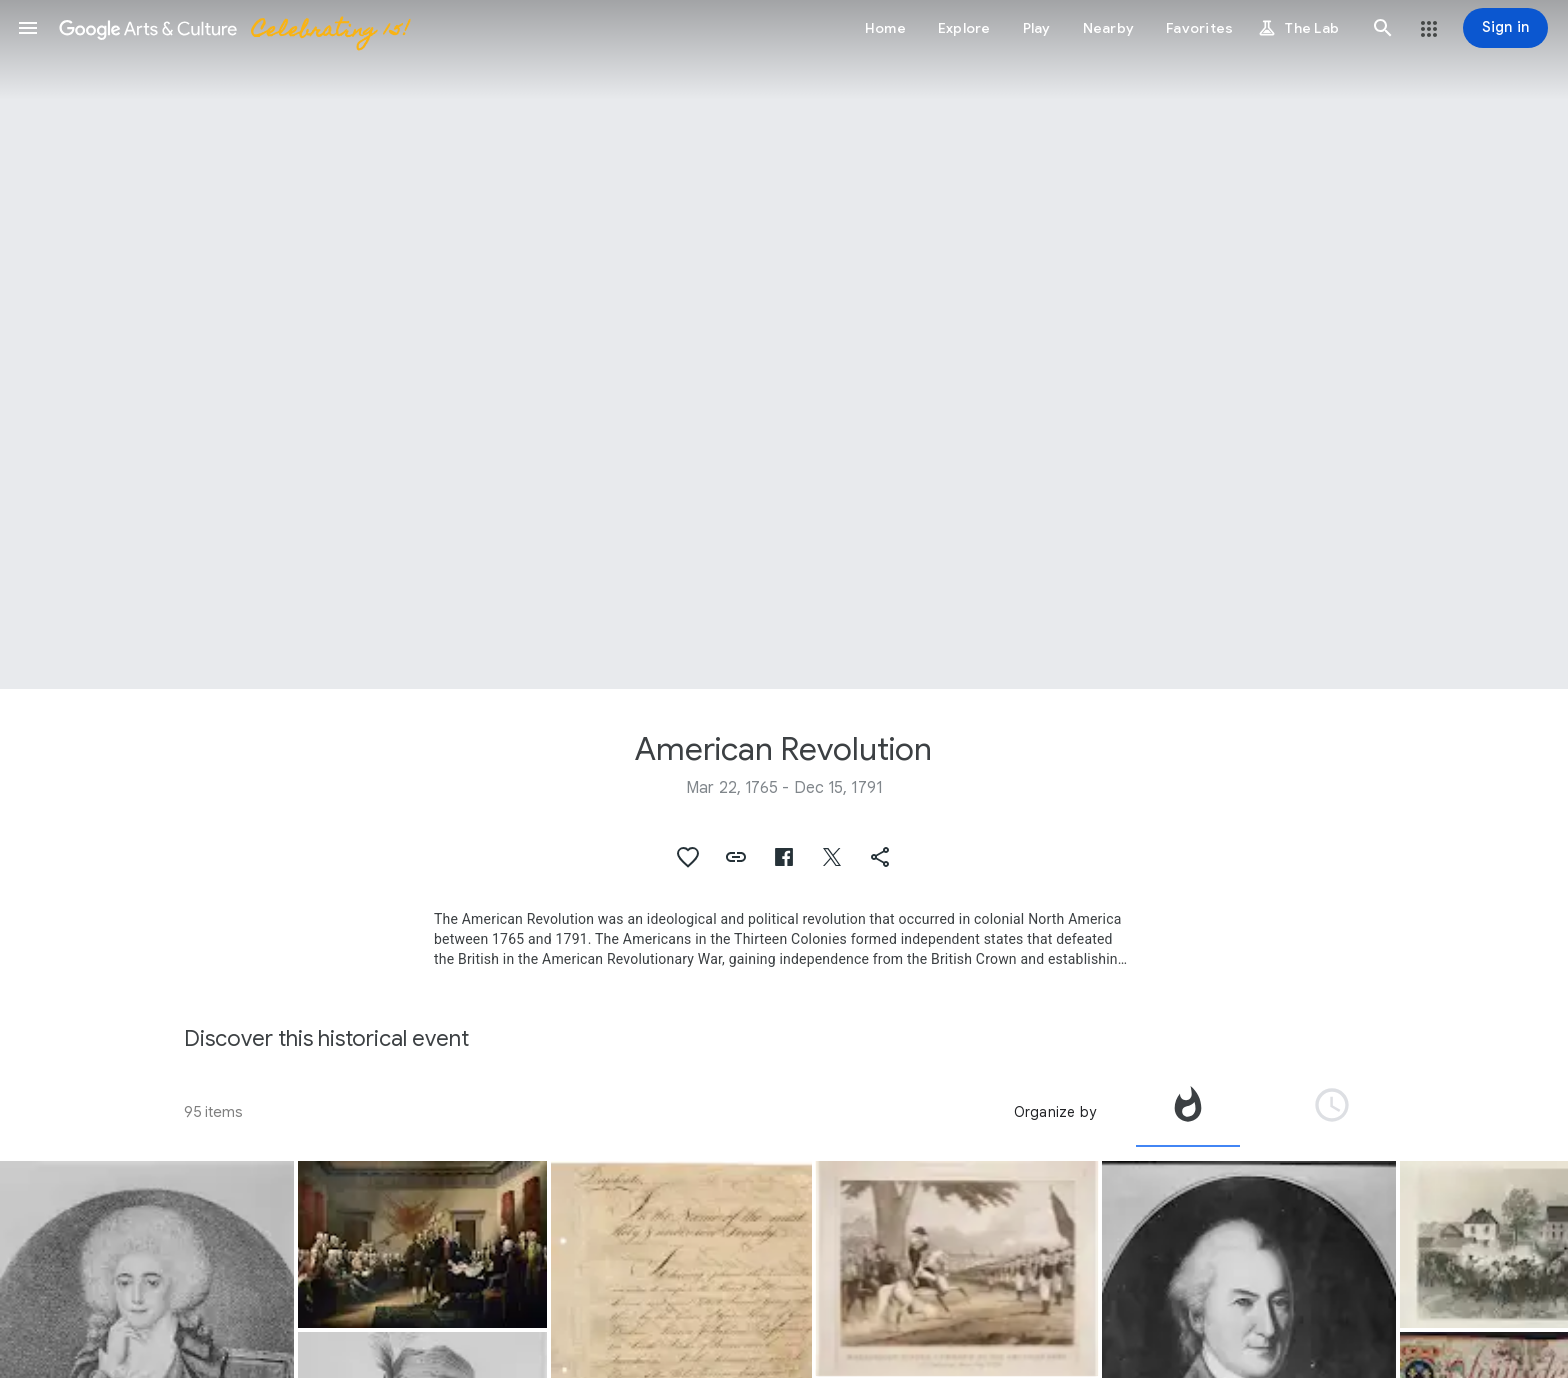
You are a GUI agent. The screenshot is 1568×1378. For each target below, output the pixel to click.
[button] (28, 28)
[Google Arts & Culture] (233, 28)
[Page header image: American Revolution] (784, 344)
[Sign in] (1505, 28)
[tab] (1188, 1112)
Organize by (1055, 1112)
